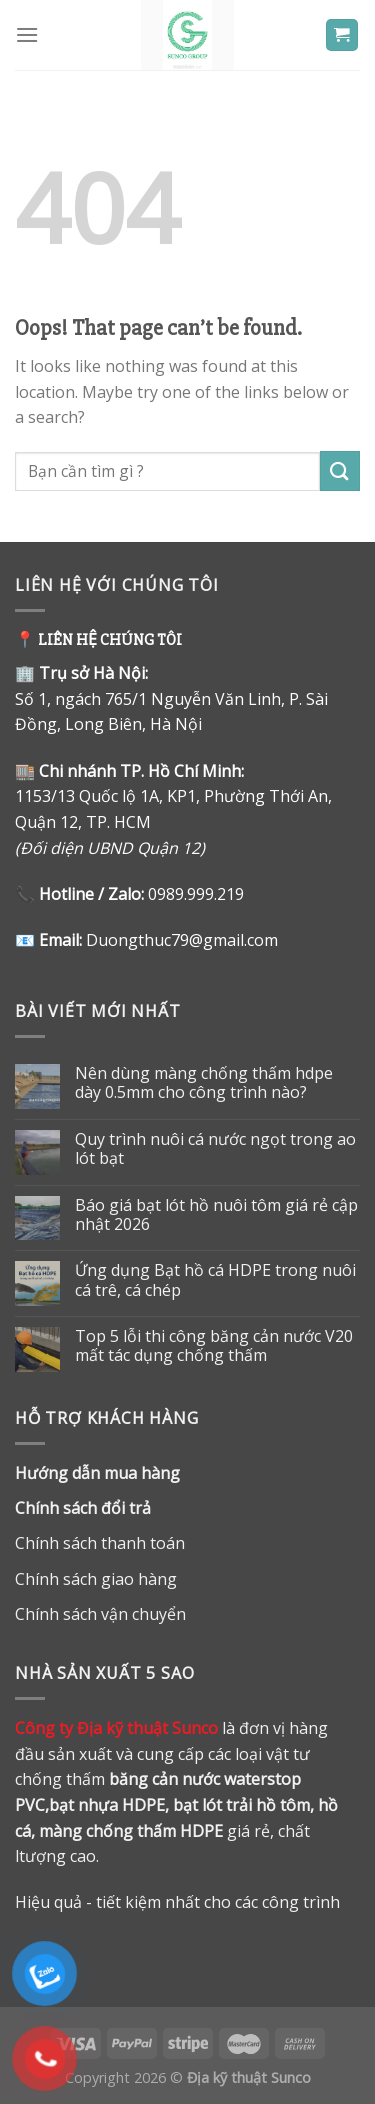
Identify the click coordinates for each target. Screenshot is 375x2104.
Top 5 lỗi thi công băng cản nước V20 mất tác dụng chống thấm (214, 1346)
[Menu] (27, 34)
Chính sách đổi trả (83, 1508)
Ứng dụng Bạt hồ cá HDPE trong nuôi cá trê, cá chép (215, 1280)
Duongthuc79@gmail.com (182, 940)
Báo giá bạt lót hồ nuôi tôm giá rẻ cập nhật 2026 (216, 1215)
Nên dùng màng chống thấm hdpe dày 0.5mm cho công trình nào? (204, 1083)
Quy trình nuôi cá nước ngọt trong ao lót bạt (215, 1149)
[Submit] (340, 470)
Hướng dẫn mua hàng (97, 1473)
